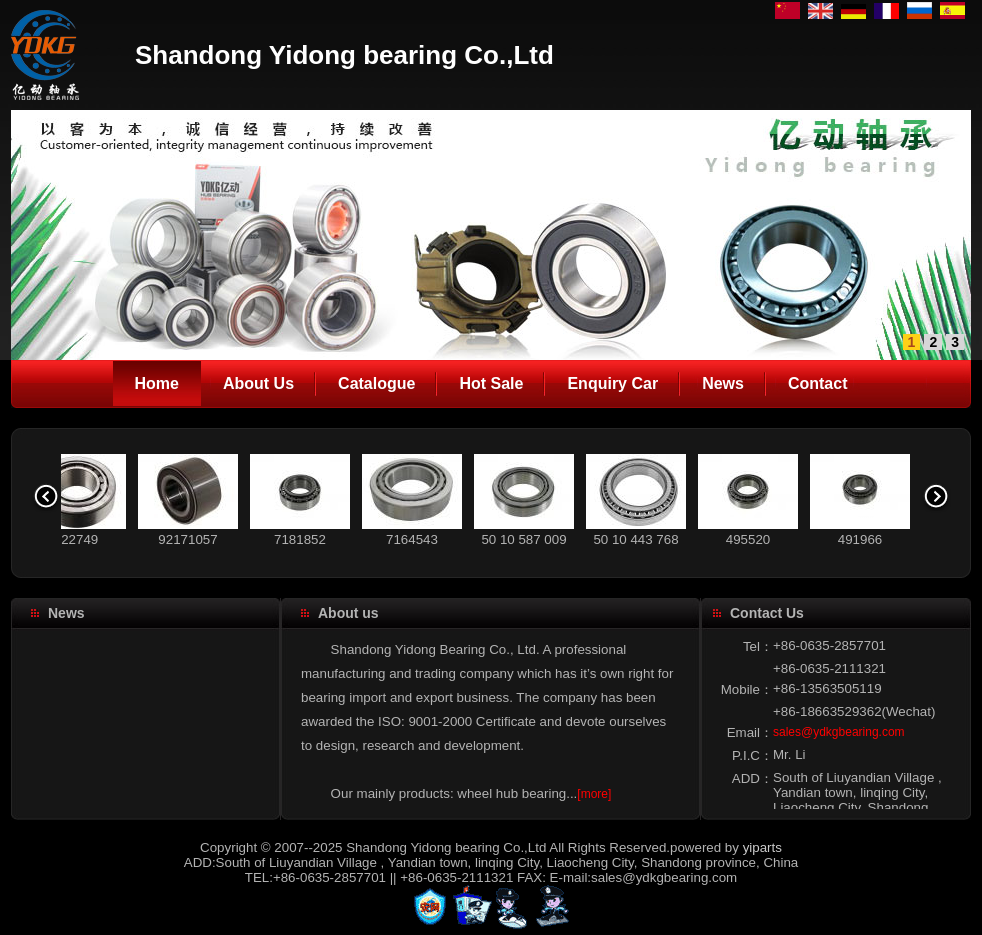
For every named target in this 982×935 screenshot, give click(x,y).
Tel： (758, 646)
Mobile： (747, 689)
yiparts (762, 847)
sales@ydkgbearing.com (839, 732)
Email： (750, 732)
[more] (594, 794)
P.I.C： (752, 755)
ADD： (752, 778)
